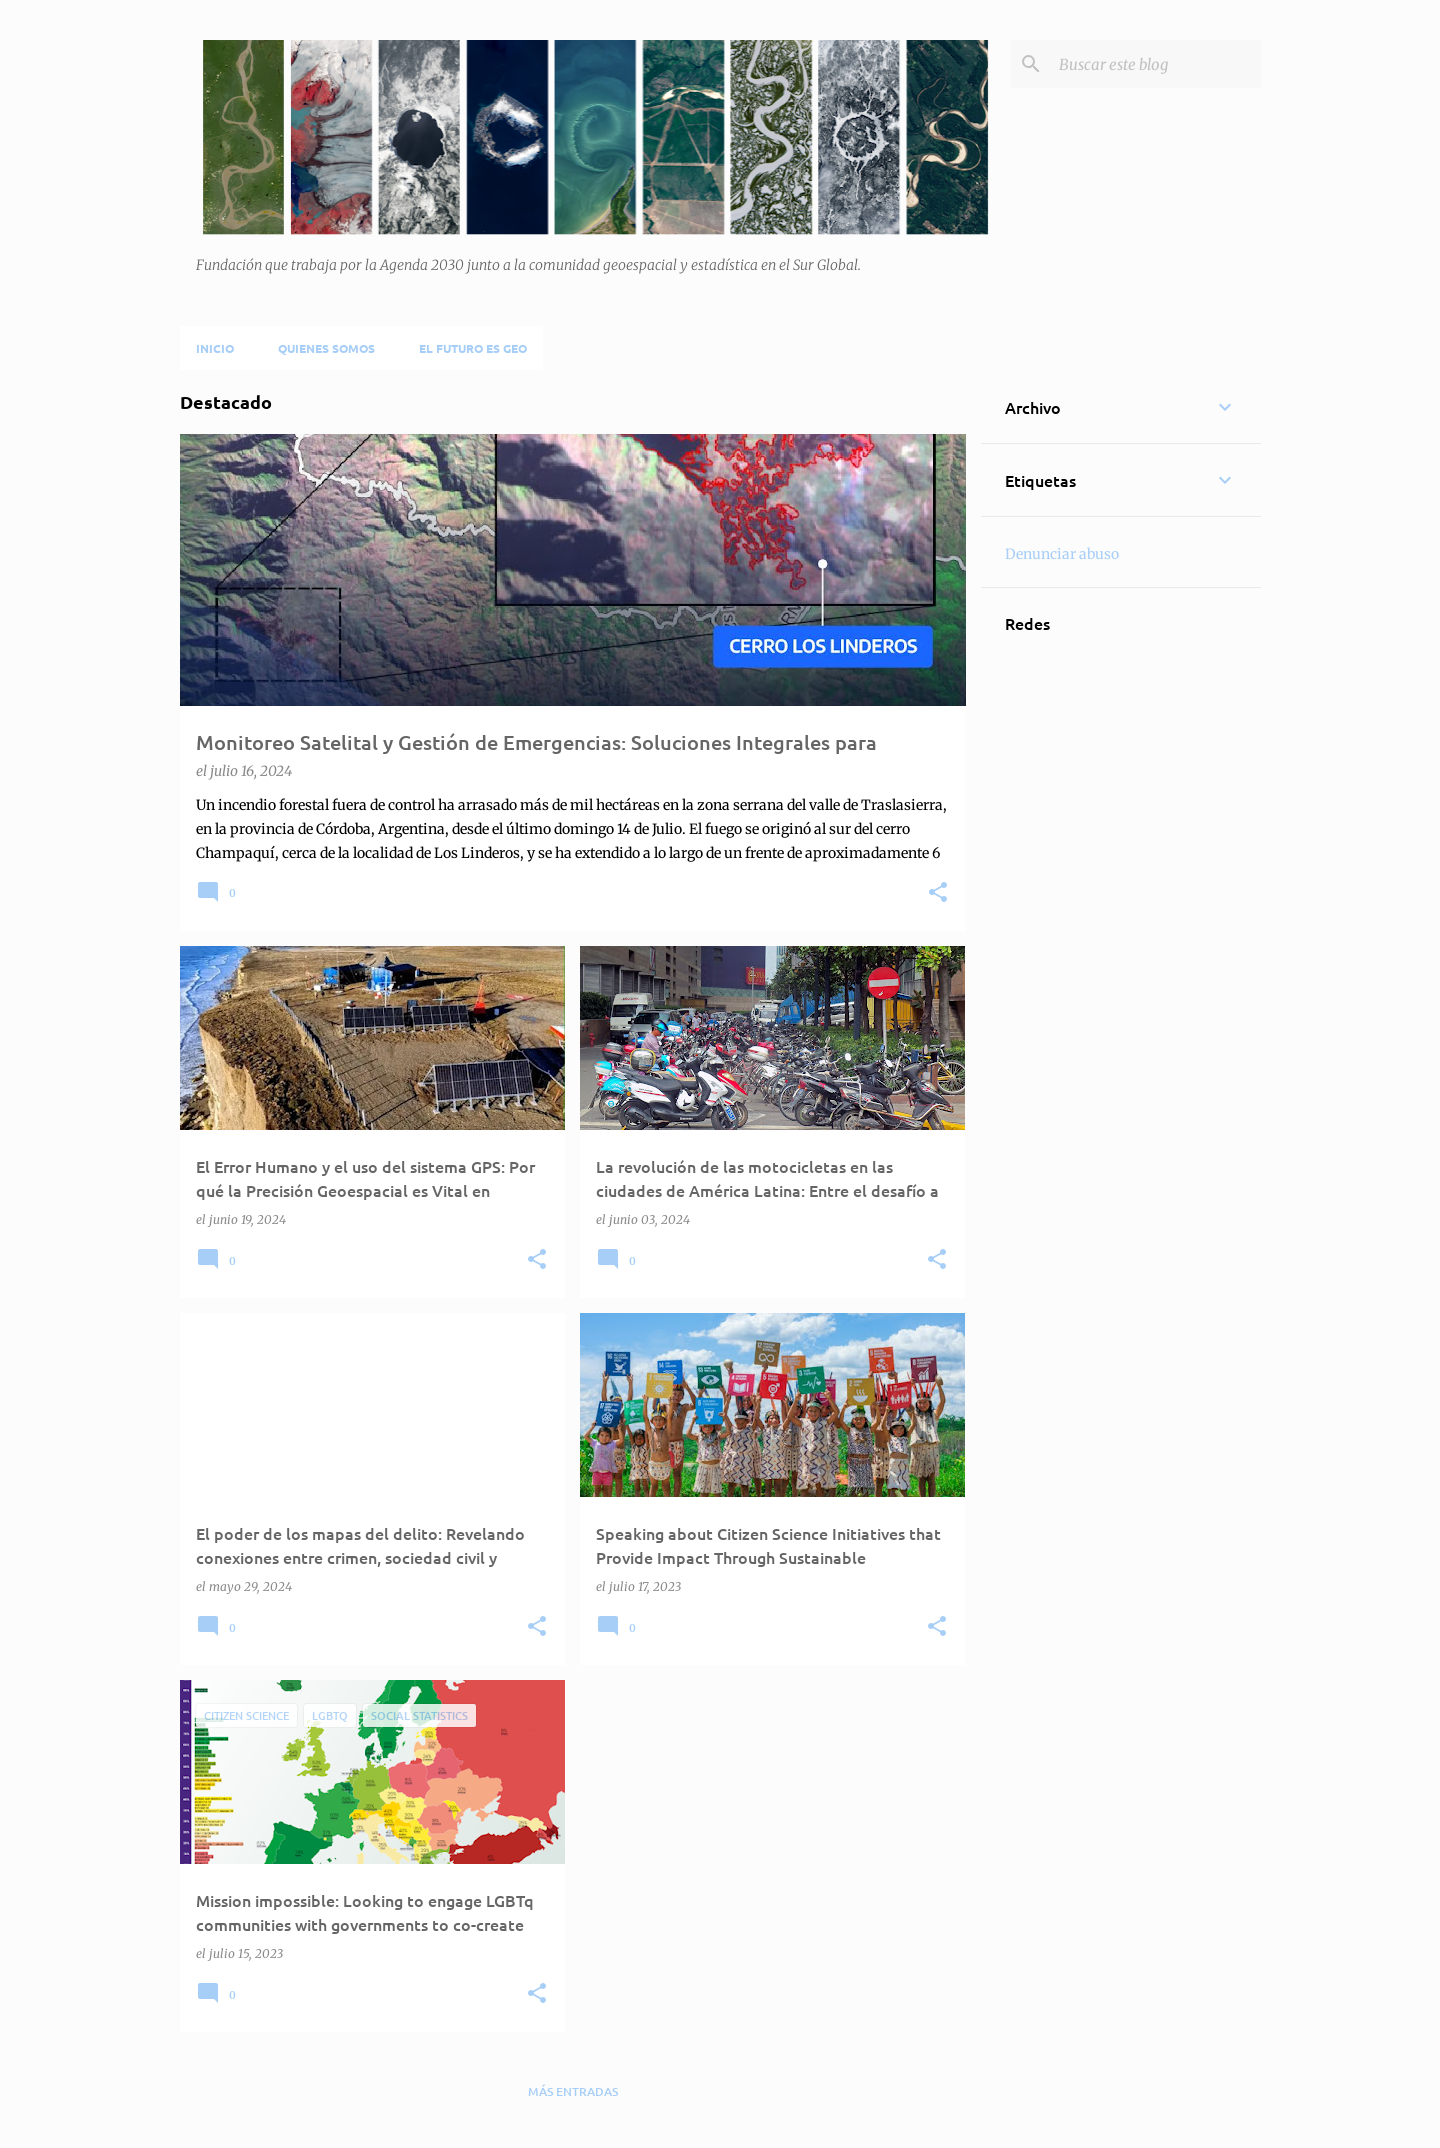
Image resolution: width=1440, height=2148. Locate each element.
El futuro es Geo (473, 348)
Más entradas (573, 2091)
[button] (938, 893)
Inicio (215, 348)
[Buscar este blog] (1156, 64)
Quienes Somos (326, 348)
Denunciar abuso (1062, 554)
